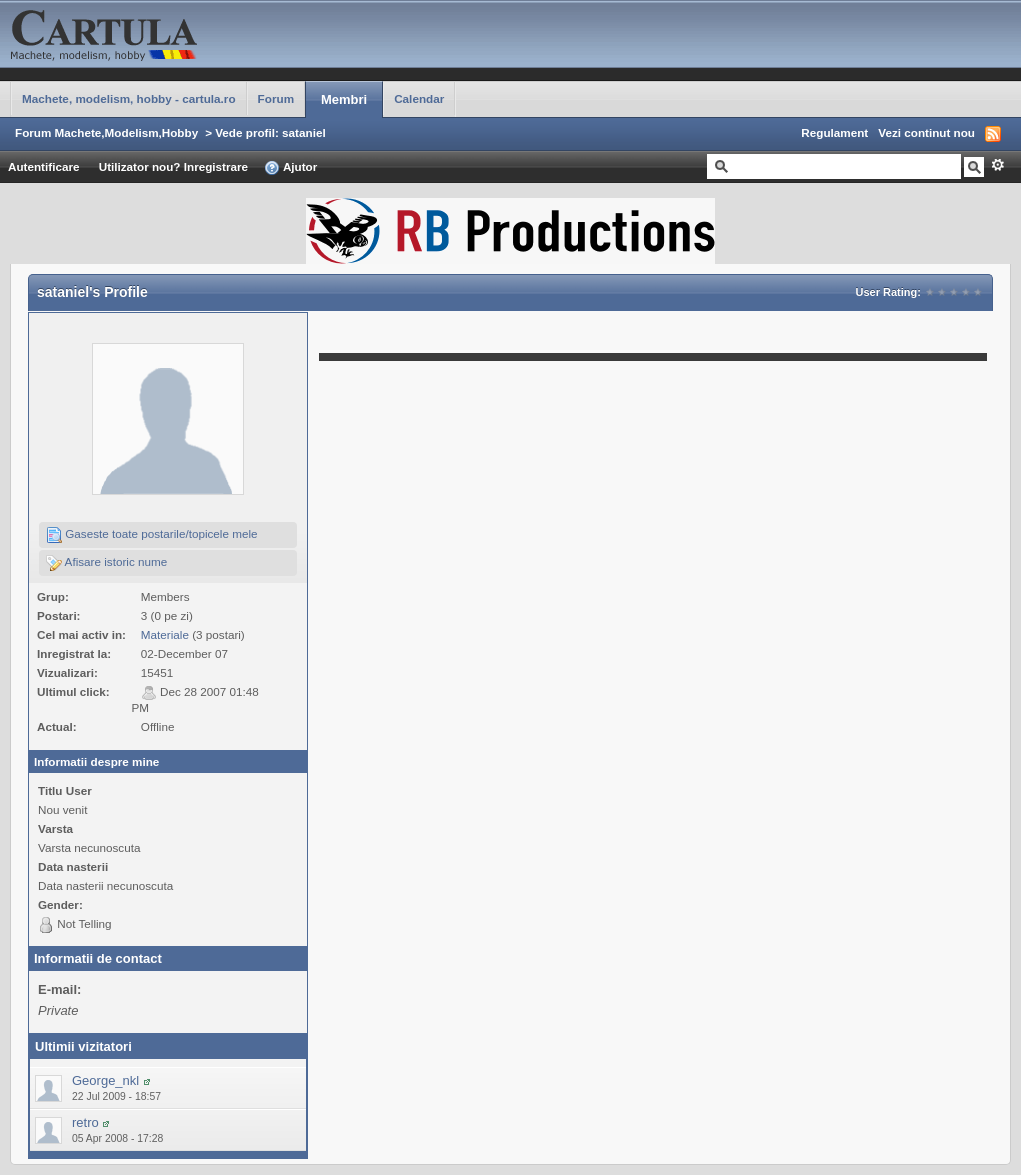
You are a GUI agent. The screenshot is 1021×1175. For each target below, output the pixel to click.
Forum (276, 98)
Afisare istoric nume (106, 563)
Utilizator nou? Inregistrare (173, 166)
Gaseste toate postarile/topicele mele (152, 535)
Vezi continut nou (926, 132)
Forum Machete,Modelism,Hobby (106, 132)
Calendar (419, 98)
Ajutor (290, 168)
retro (85, 1122)
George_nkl (105, 1080)
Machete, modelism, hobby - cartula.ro (129, 98)
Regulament (834, 132)
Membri (344, 99)
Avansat (997, 165)
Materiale (165, 634)
